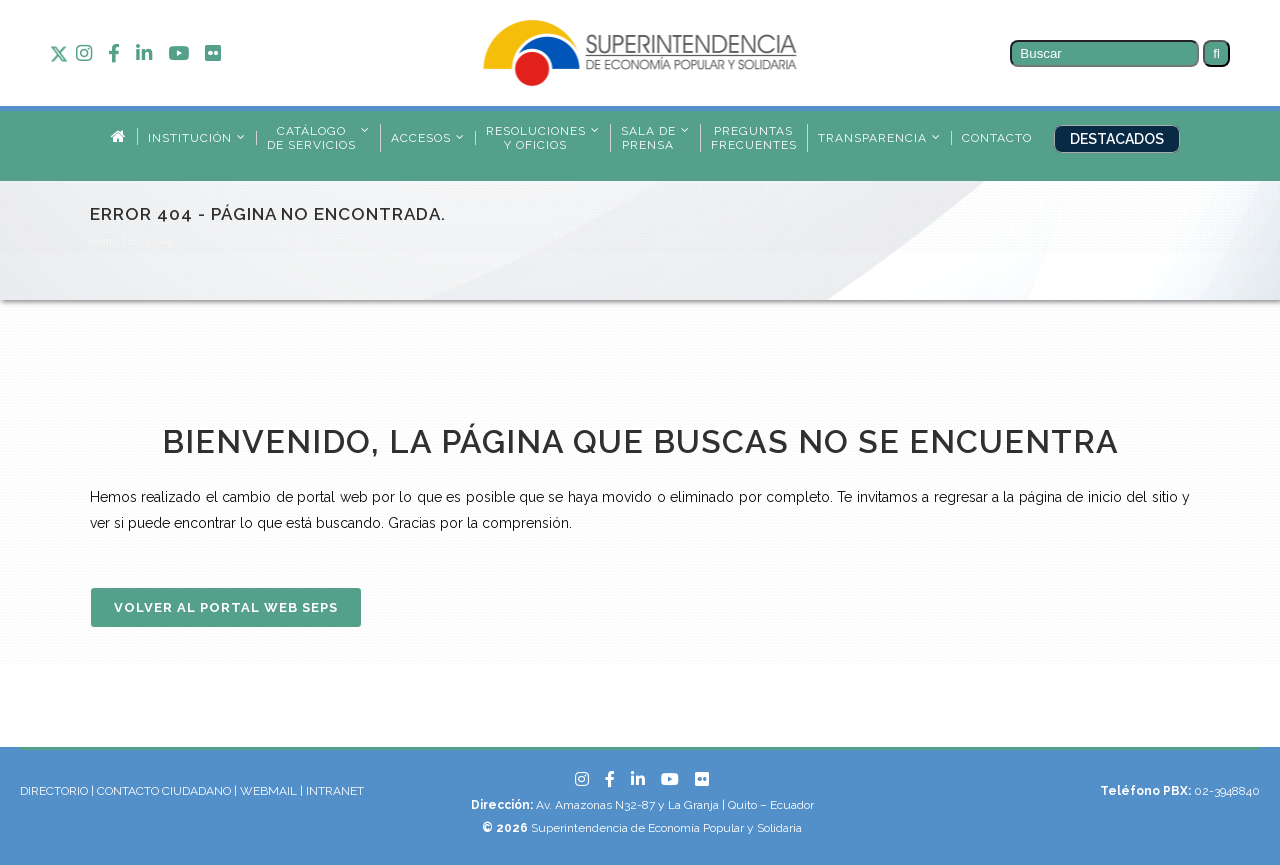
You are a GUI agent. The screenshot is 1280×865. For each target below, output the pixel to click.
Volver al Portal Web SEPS (226, 607)
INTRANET (335, 791)
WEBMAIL (270, 791)
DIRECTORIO (54, 791)
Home (104, 240)
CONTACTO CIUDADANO (164, 791)
